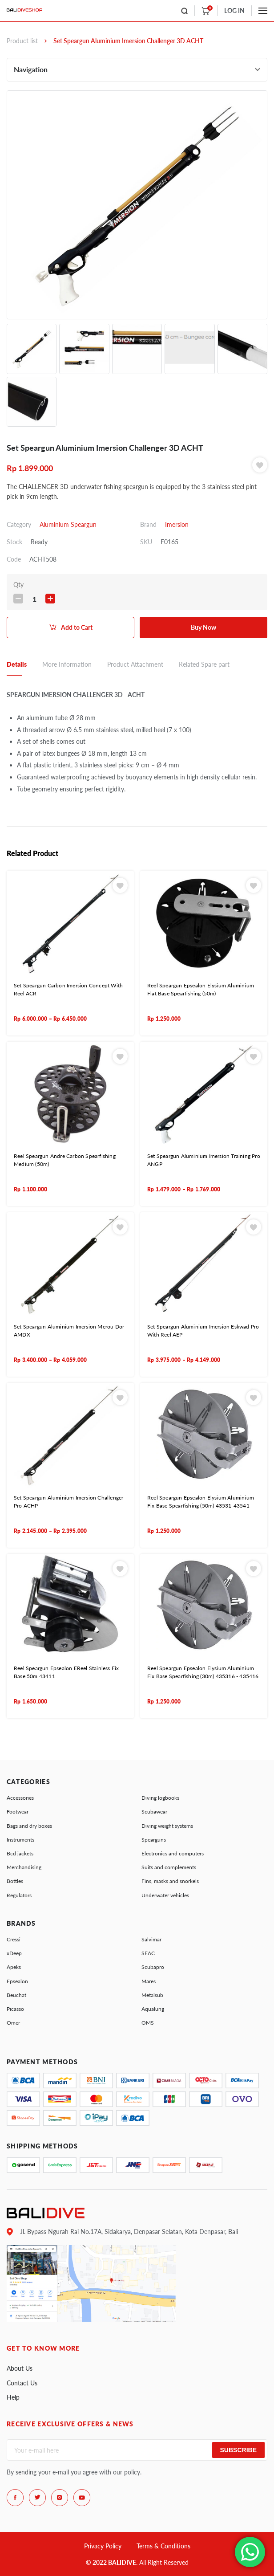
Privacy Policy (102, 2546)
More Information (67, 664)
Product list (22, 41)
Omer (13, 2022)
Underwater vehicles (165, 1895)
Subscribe (238, 2450)
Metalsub (152, 1995)
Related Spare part (204, 664)
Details (17, 664)
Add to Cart (77, 627)
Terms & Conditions (163, 2546)
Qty (18, 584)
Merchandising (24, 1867)
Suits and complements (168, 1867)
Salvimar (151, 1939)
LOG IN (234, 10)
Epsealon (17, 1981)
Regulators (19, 1895)
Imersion (177, 524)
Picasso (15, 2008)
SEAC (148, 1953)
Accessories (20, 1797)
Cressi (13, 1939)
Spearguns (153, 1839)
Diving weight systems (167, 1825)
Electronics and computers (172, 1853)
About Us (19, 2368)
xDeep (14, 1953)
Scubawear (154, 1811)
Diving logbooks (160, 1797)
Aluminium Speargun (68, 524)
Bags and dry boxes (29, 1825)
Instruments (20, 1839)
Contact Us (22, 2383)
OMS (147, 2022)
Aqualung (152, 2008)
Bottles (15, 1881)
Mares (148, 1981)
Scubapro (152, 1967)
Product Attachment (135, 664)
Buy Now (203, 627)
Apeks (14, 1967)
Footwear (17, 1811)
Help (13, 2397)
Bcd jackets (20, 1853)
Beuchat (16, 1995)
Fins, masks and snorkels (170, 1881)
